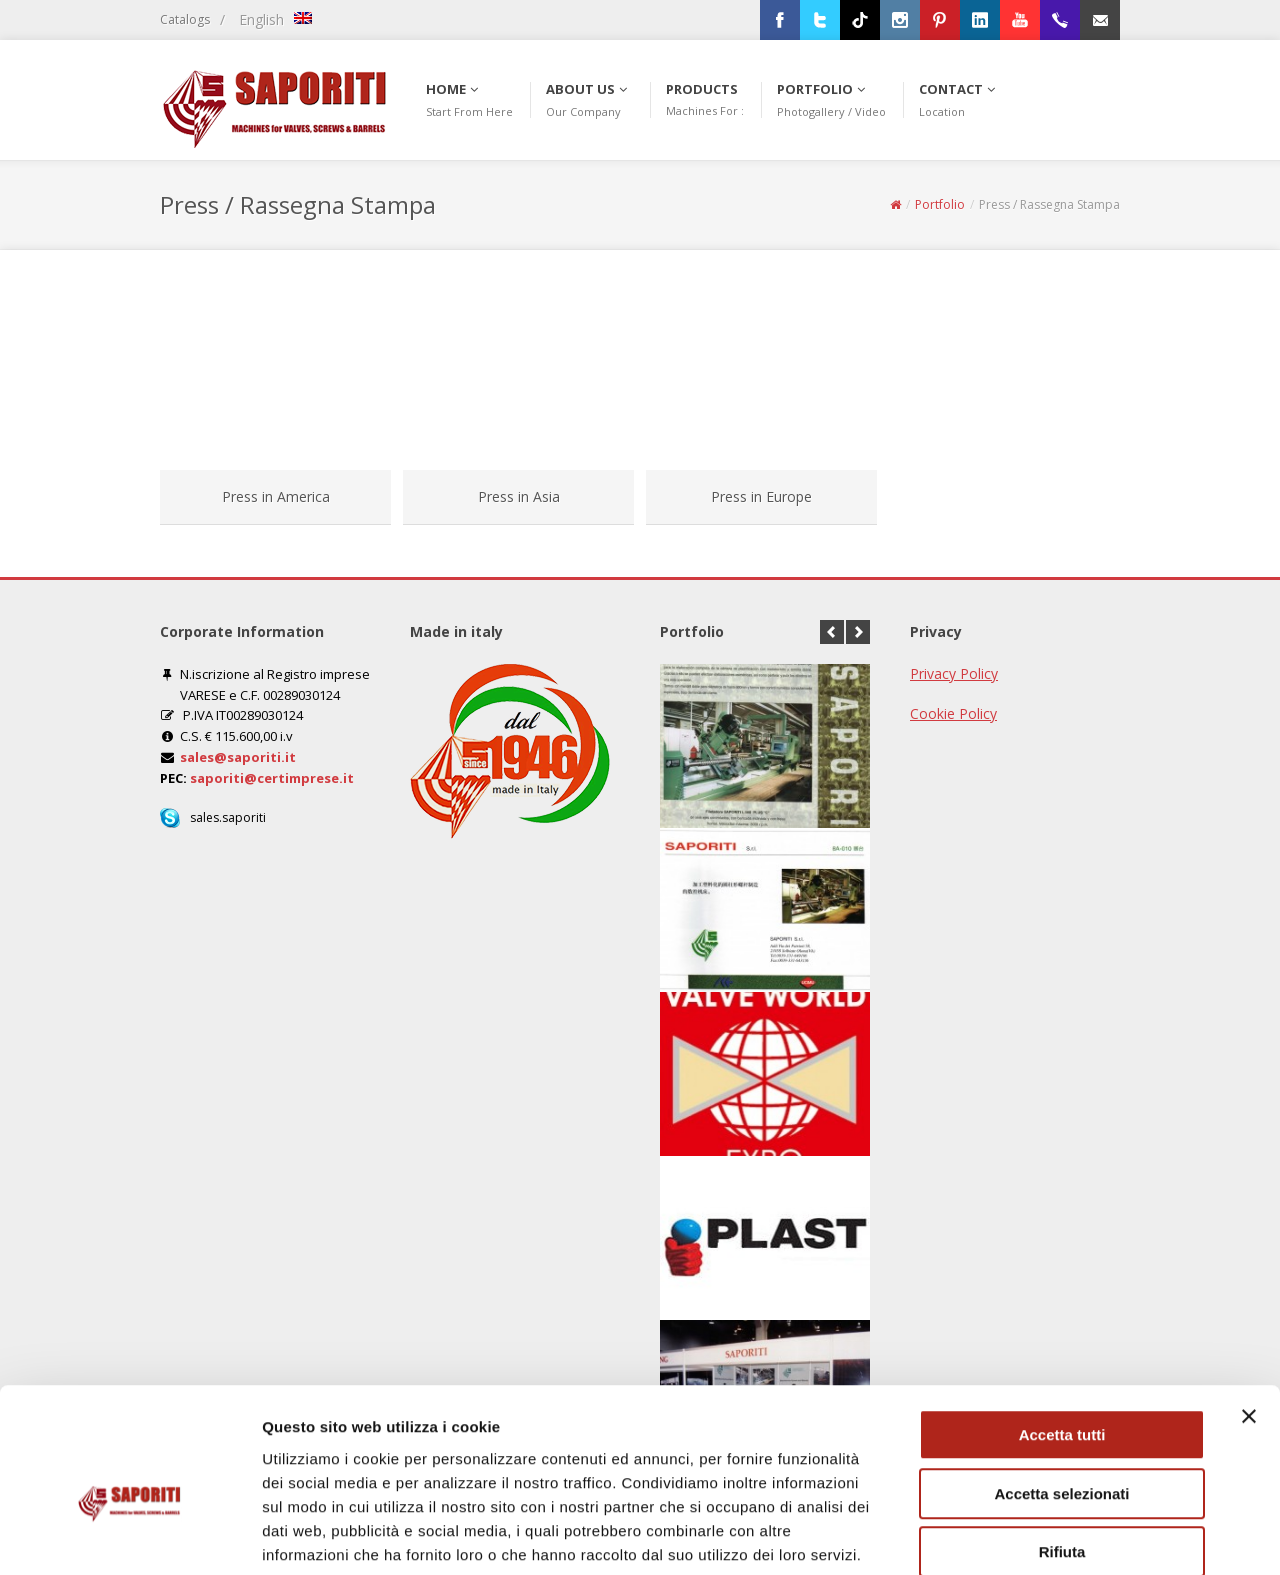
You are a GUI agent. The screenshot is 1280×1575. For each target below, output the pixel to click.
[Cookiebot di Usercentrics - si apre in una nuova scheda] (129, 1536)
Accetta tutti (1062, 1330)
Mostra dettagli (1052, 1535)
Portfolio (940, 204)
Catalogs (185, 19)
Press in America (276, 496)
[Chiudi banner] (1249, 1312)
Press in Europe (761, 496)
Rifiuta (1062, 1447)
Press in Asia (519, 496)
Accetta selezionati (1061, 1389)
